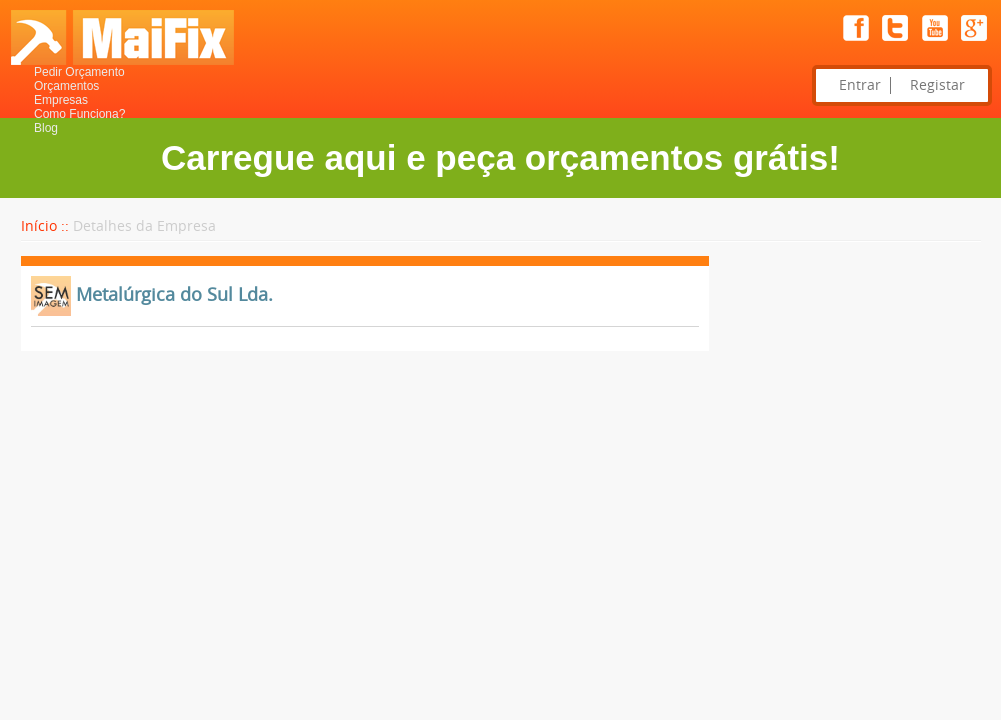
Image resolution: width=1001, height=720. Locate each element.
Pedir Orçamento (79, 72)
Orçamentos (66, 86)
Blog (46, 128)
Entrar (860, 85)
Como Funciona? (79, 114)
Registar (937, 85)
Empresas (61, 100)
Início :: (45, 226)
